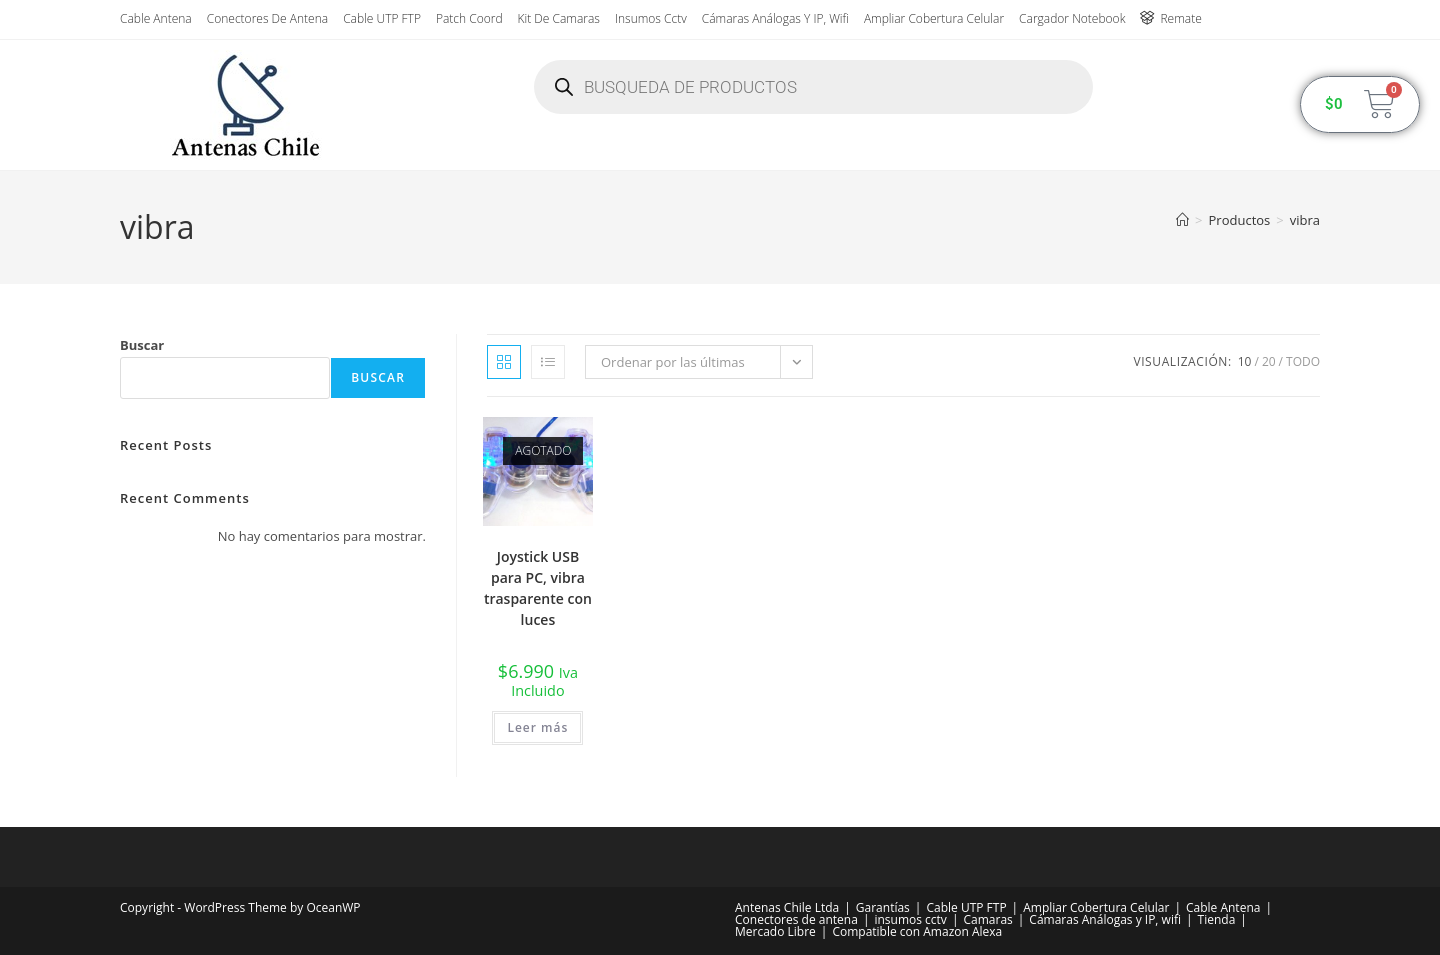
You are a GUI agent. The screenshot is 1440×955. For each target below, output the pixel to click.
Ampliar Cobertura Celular (934, 18)
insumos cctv (651, 18)
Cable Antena (156, 18)
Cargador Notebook (1072, 18)
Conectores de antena (267, 18)
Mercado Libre (775, 931)
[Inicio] (1182, 220)
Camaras (987, 919)
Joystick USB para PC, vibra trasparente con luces (538, 588)
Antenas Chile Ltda (787, 907)
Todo (1303, 361)
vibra (1305, 220)
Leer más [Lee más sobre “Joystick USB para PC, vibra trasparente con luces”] (537, 727)
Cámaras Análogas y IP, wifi (775, 18)
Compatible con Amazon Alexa (917, 931)
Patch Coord (469, 18)
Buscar (142, 345)
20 (1269, 361)
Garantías (883, 907)
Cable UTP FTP (382, 18)
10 (1245, 361)
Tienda (1217, 919)
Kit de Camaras (559, 18)
